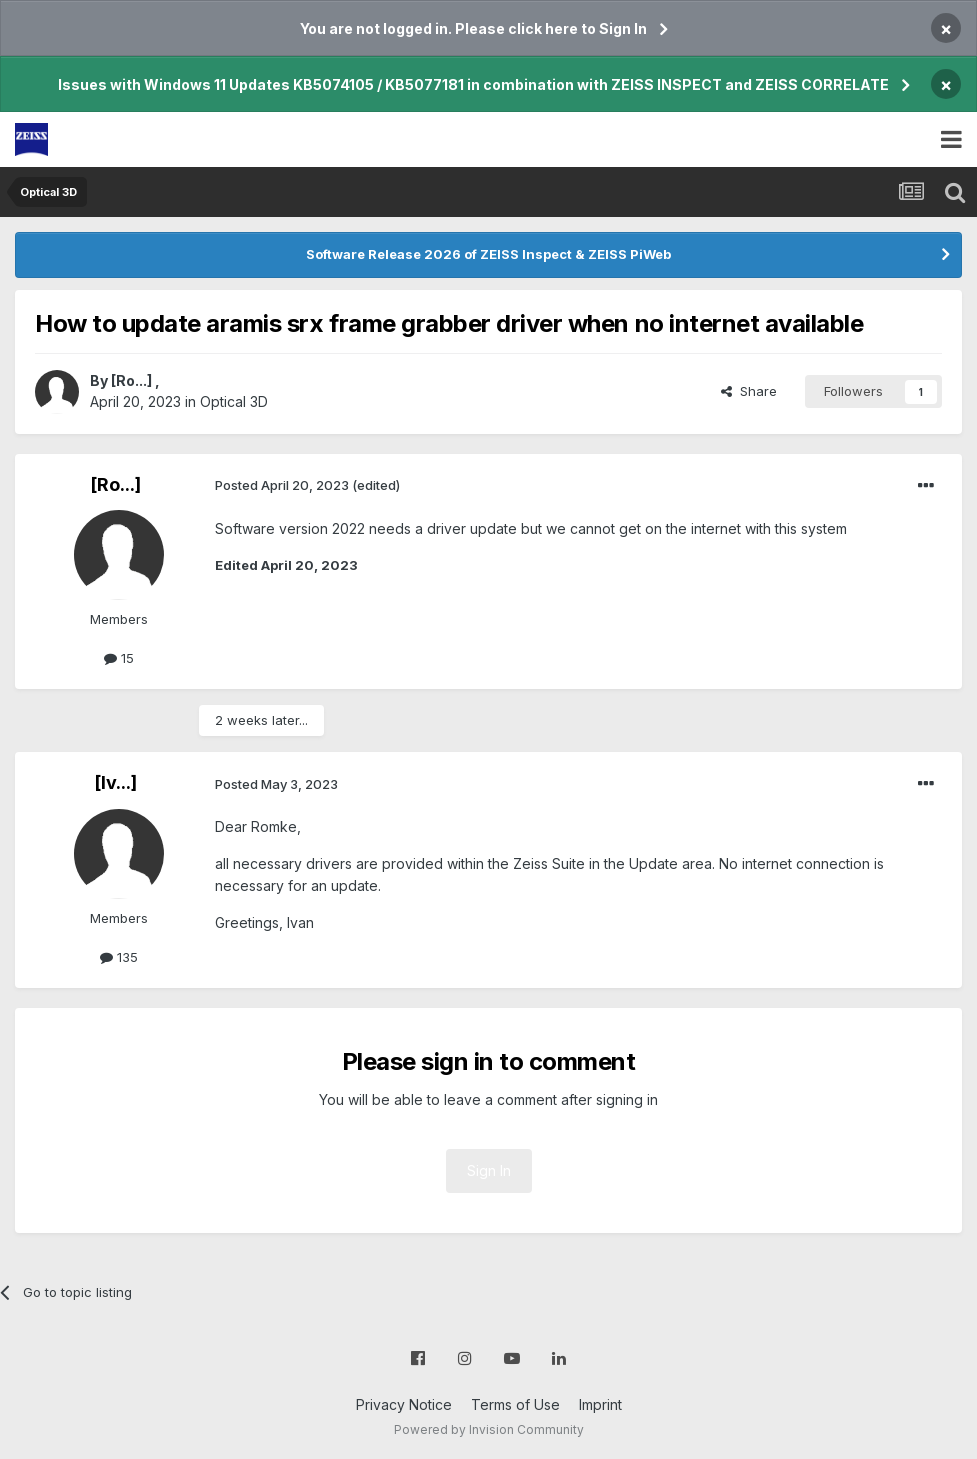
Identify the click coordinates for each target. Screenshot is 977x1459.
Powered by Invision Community (489, 1429)
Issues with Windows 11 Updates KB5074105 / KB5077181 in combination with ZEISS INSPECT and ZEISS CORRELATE (473, 84)
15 (119, 658)
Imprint (600, 1404)
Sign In (489, 1170)
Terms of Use (515, 1404)
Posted (282, 485)
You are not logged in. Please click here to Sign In (473, 28)
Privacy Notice (404, 1404)
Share (749, 391)
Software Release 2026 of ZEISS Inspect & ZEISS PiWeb (488, 254)
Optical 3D (234, 401)
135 (119, 957)
